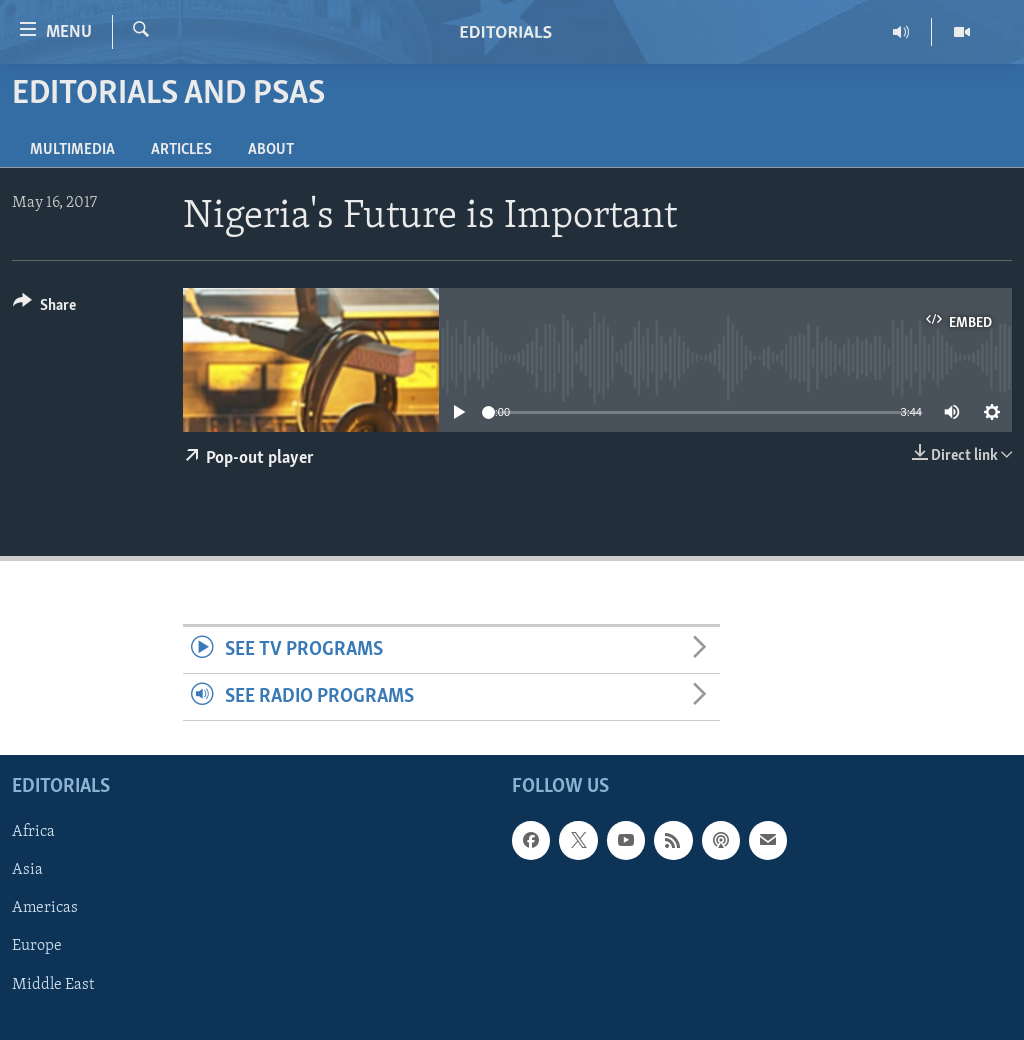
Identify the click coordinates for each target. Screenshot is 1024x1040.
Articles (181, 150)
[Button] (44, 308)
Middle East (53, 985)
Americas (45, 909)
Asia (27, 871)
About (271, 150)
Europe (37, 947)
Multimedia (72, 150)
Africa (33, 833)
